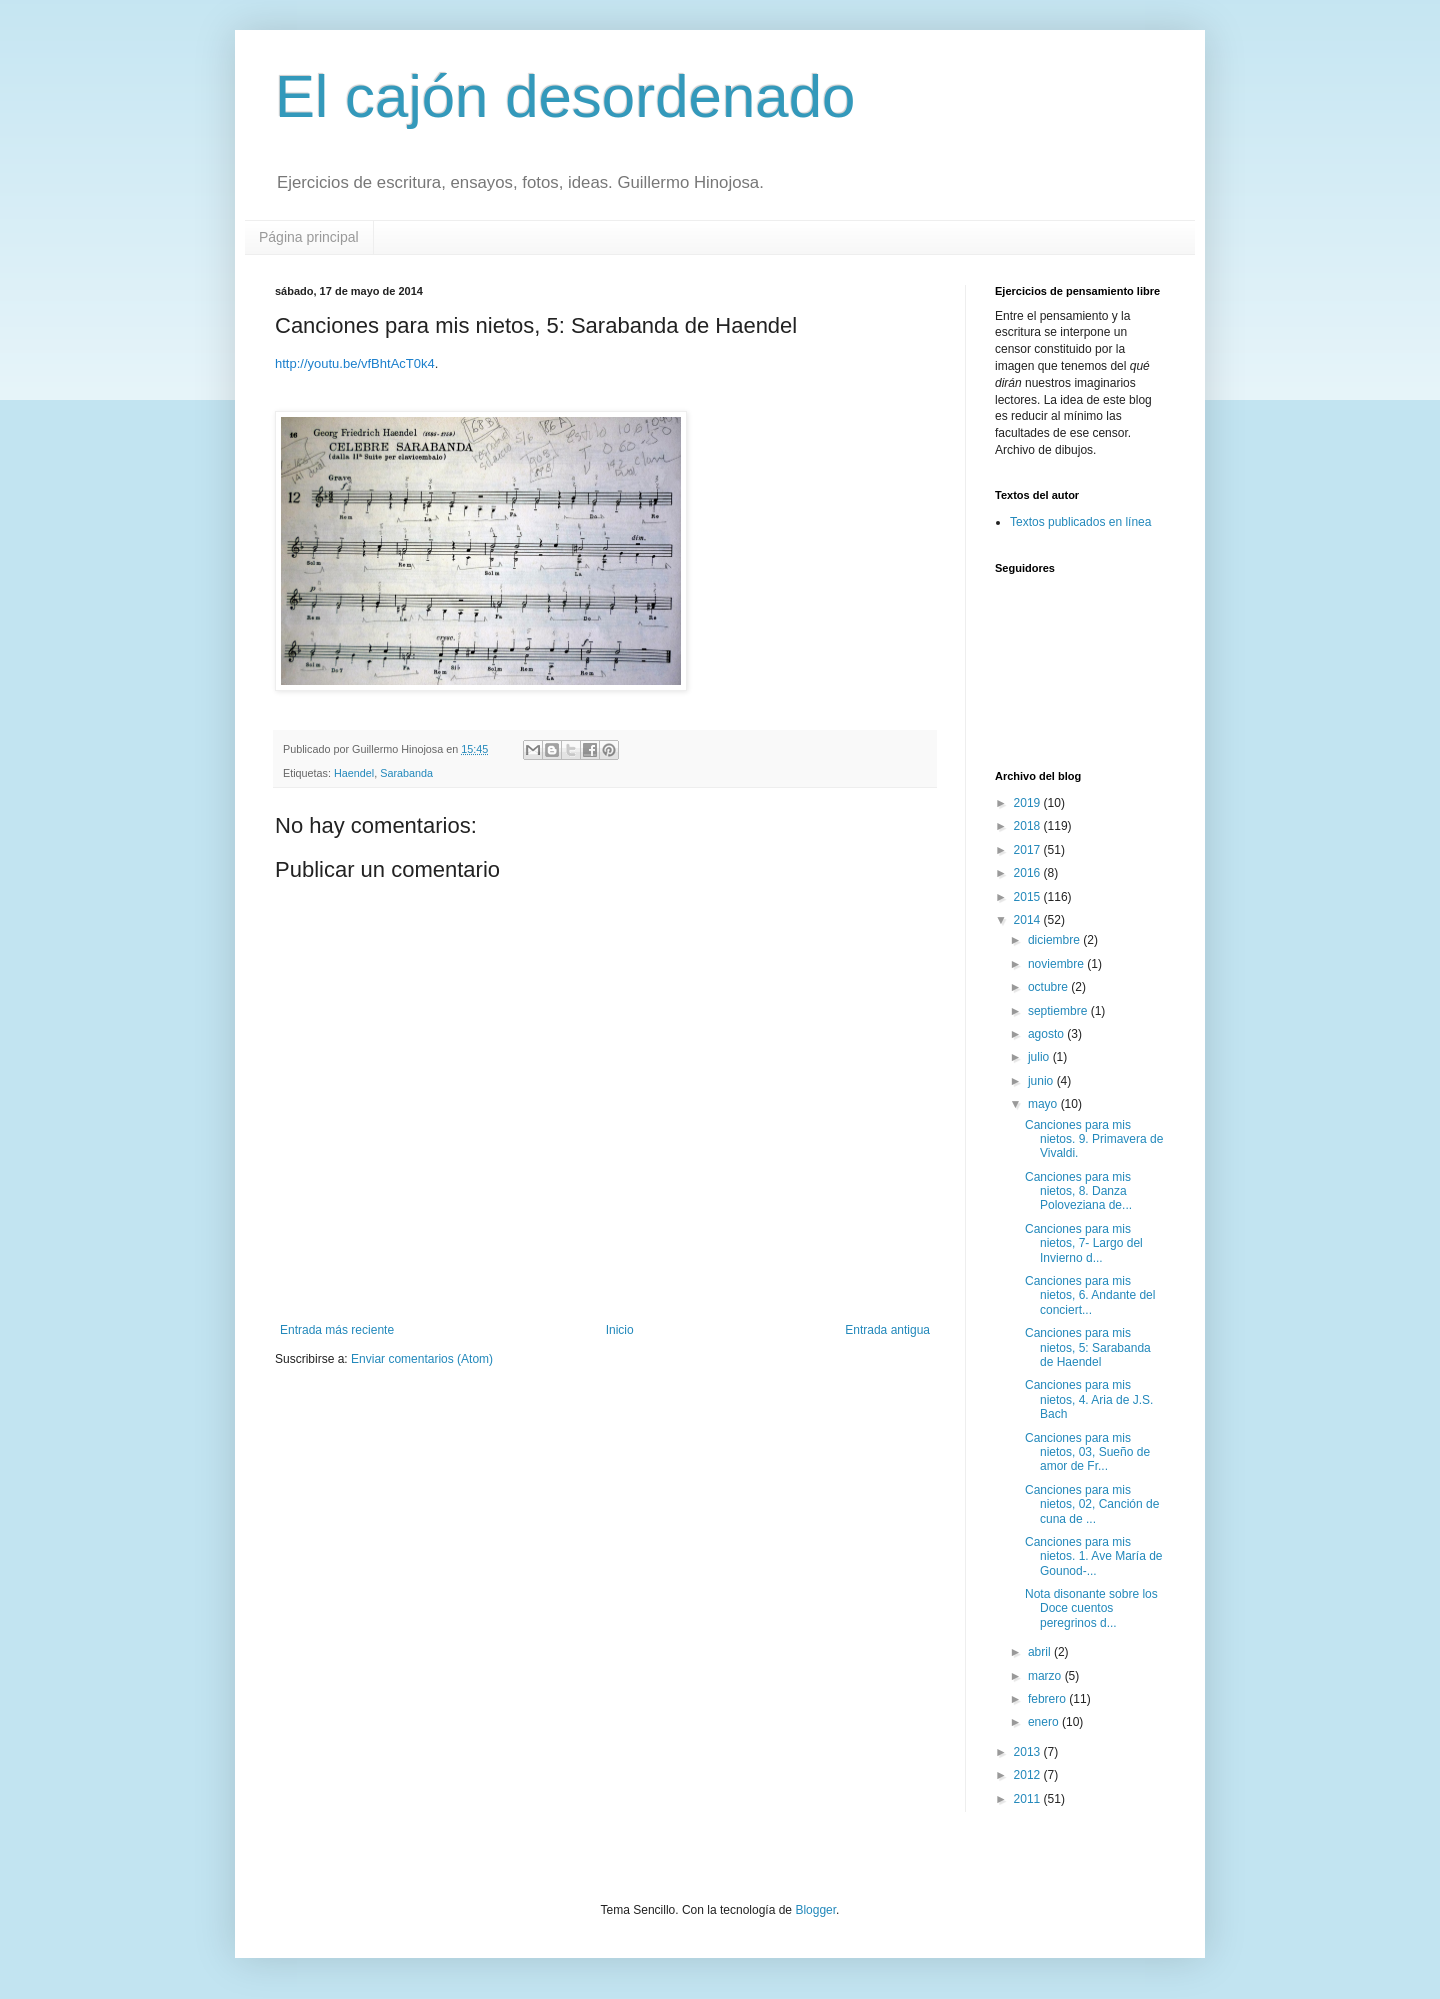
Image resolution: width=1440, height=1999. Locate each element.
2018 (1029, 826)
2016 (1029, 873)
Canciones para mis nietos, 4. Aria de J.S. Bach (1089, 1399)
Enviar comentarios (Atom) (422, 1359)
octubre (1049, 987)
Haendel (354, 773)
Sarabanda (406, 773)
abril (1041, 1652)
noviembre (1057, 964)
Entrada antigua (887, 1330)
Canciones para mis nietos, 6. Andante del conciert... (1090, 1295)
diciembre (1055, 940)
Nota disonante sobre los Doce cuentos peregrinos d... (1091, 1608)
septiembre (1059, 1011)
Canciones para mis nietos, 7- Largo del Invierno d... (1084, 1243)
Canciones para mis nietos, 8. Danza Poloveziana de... (1078, 1191)
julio (1040, 1057)
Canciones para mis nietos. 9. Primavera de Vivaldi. (1094, 1139)
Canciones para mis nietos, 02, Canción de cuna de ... (1092, 1504)
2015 (1029, 897)
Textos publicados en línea (1080, 522)
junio (1042, 1081)
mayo (1044, 1104)
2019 (1029, 803)
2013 (1029, 1752)
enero (1045, 1722)
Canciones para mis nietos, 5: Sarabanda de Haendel (1088, 1347)
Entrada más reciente (337, 1330)
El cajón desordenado (565, 96)
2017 (1029, 850)
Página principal (309, 237)
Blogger (815, 1910)
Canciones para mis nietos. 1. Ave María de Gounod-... (1094, 1556)
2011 (1029, 1799)
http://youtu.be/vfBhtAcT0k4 (355, 363)
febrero (1048, 1699)
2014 (1029, 920)
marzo (1046, 1676)
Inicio (620, 1330)
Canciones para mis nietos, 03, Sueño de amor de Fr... (1087, 1452)
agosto (1047, 1034)
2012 (1029, 1775)
